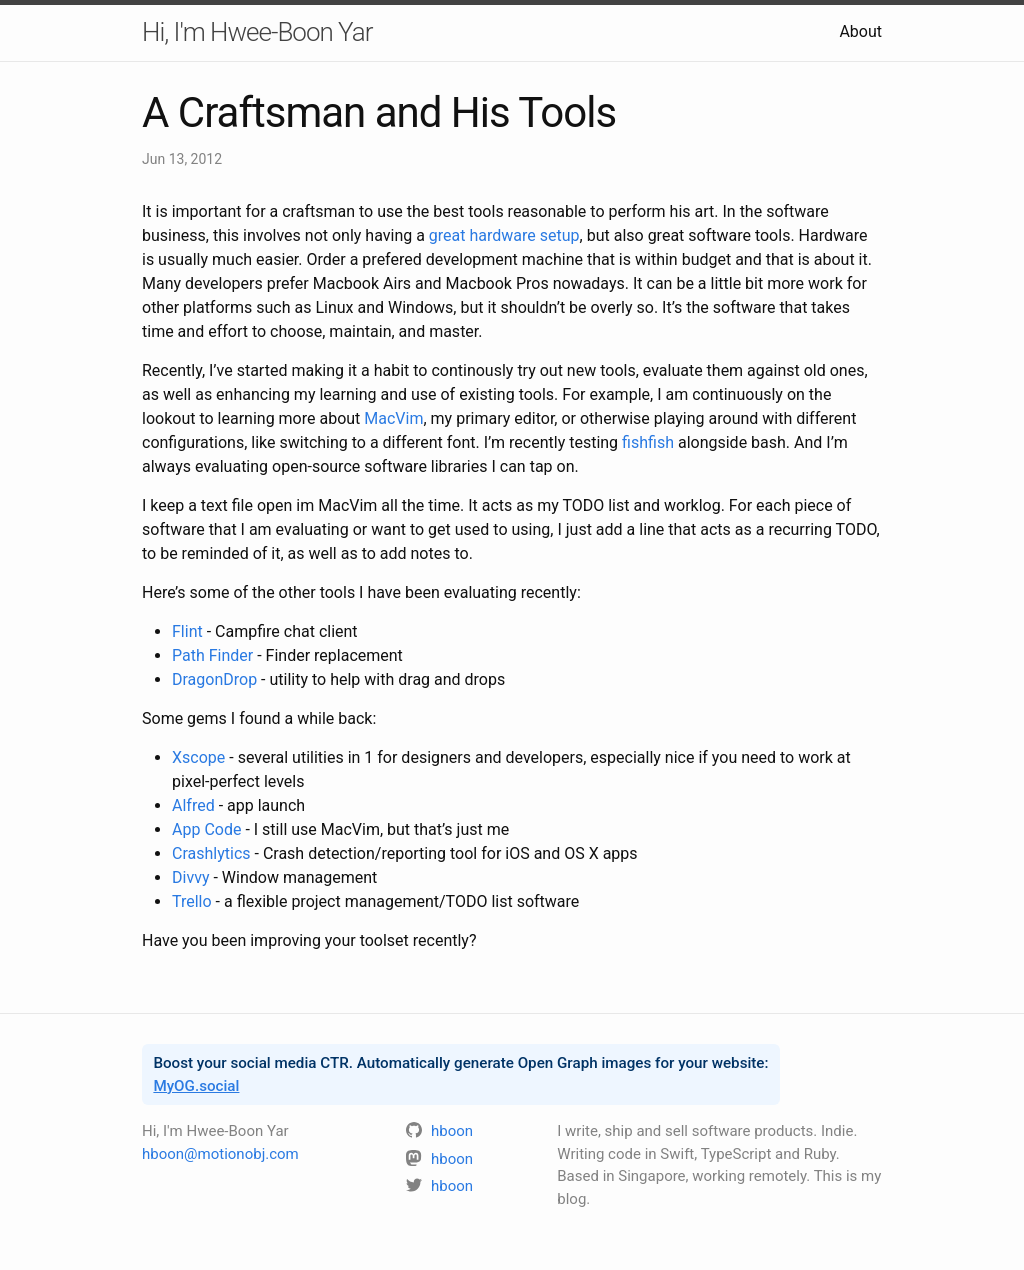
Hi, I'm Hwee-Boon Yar (257, 32)
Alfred (193, 805)
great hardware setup (504, 235)
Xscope (198, 757)
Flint (187, 631)
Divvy (190, 877)
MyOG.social (196, 1086)
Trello (192, 901)
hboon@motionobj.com (220, 1154)
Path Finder (212, 655)
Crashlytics (211, 853)
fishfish (648, 442)
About (860, 31)
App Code (206, 829)
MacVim (393, 418)
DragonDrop (214, 679)
